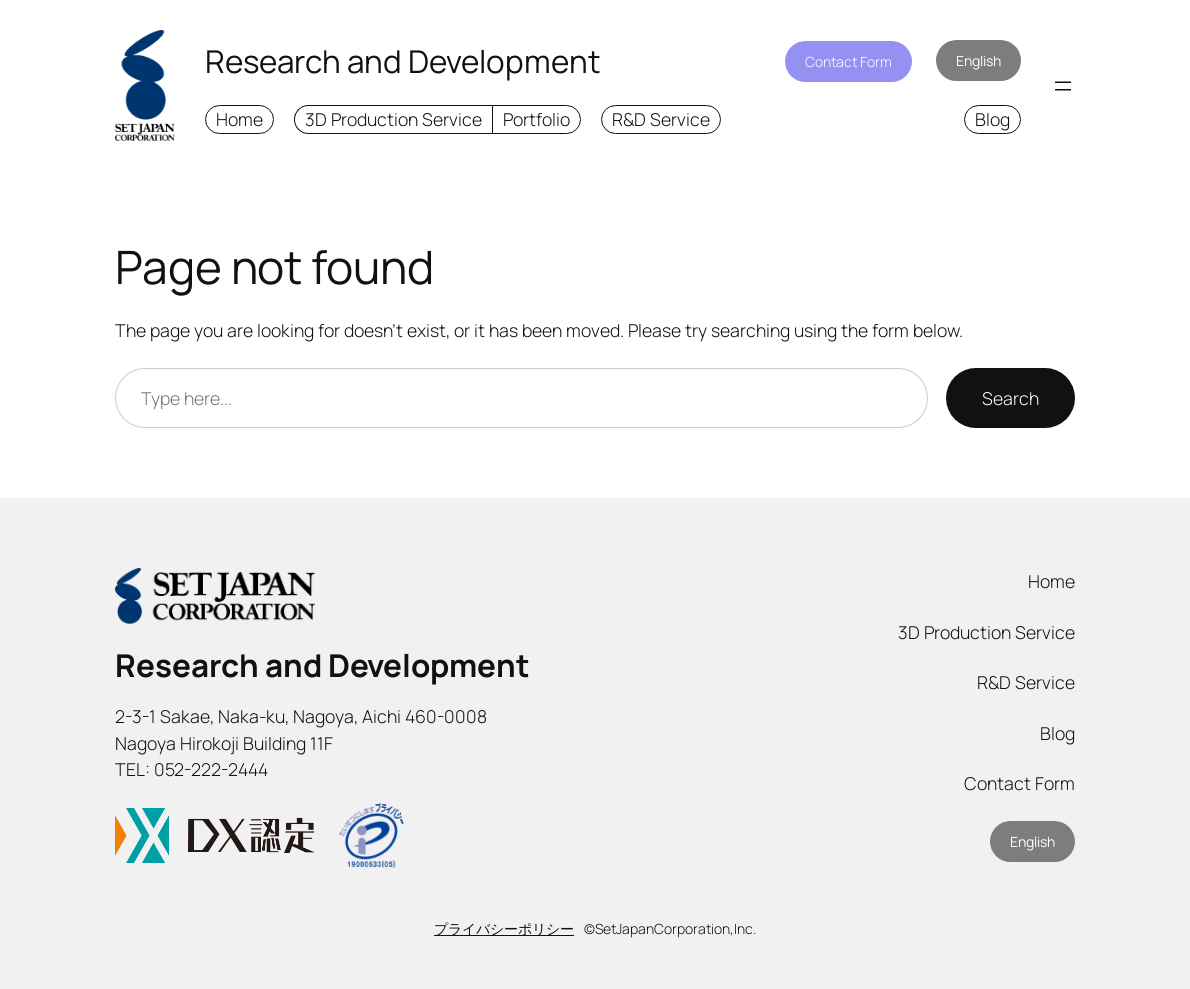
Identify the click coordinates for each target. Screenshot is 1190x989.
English (978, 60)
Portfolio (536, 119)
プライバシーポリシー (504, 928)
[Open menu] (1063, 86)
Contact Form (848, 61)
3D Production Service (393, 119)
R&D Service (661, 119)
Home (239, 119)
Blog (992, 119)
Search (1010, 398)
